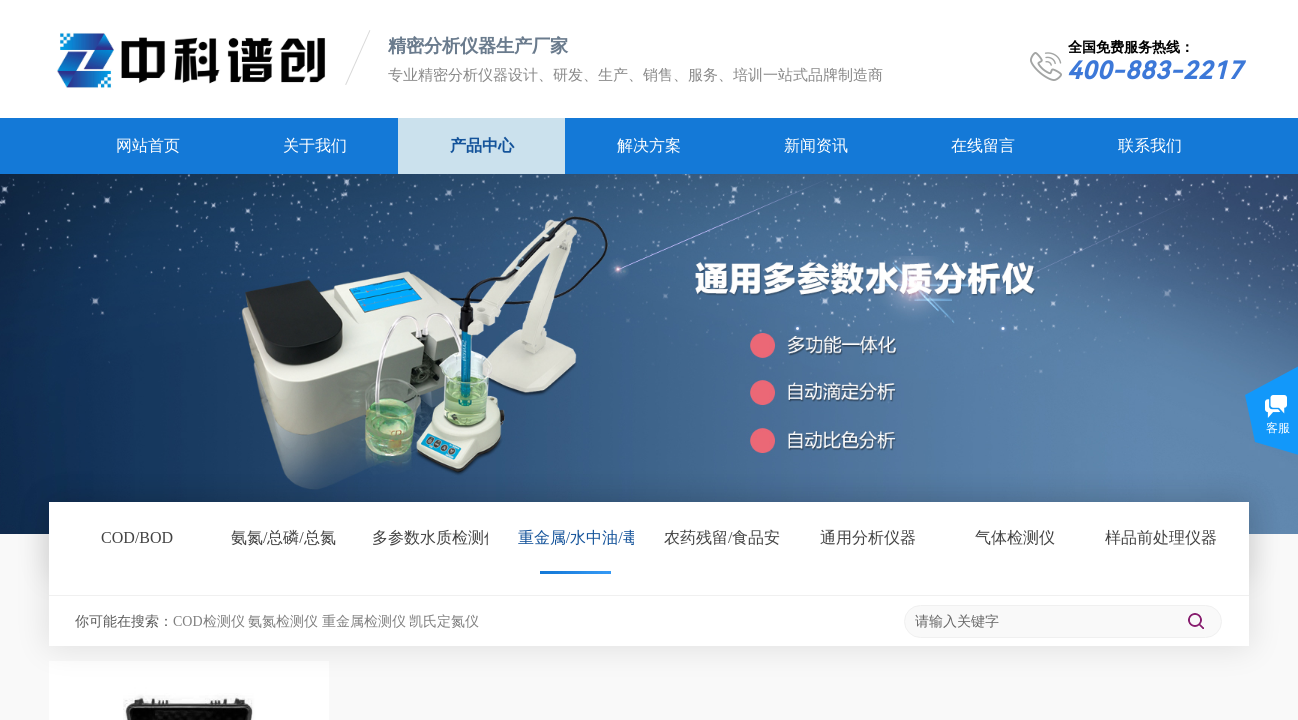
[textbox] (1039, 622)
